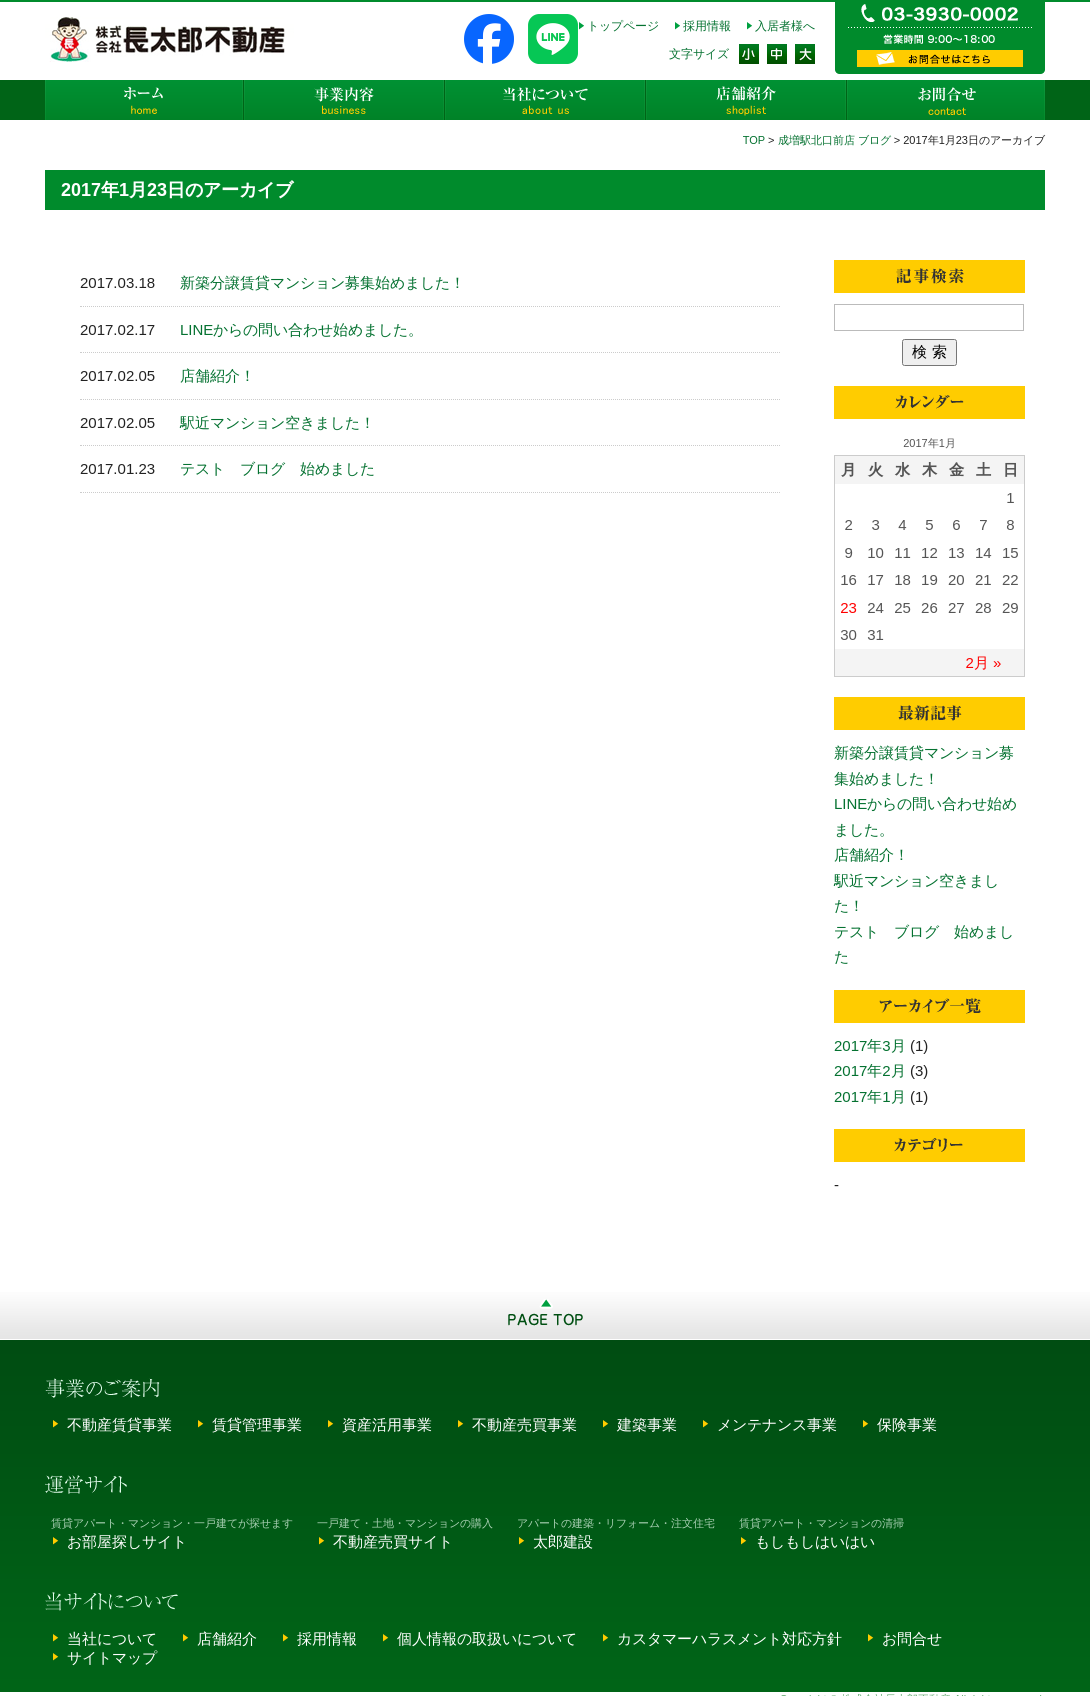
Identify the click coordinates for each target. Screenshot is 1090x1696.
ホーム (145, 100)
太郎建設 (563, 1541)
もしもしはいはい (815, 1541)
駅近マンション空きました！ (277, 422)
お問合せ (945, 100)
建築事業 (647, 1424)
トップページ (623, 26)
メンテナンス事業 (777, 1424)
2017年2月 (870, 1070)
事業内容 (345, 100)
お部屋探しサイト (127, 1541)
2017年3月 (870, 1045)
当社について (545, 100)
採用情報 (707, 26)
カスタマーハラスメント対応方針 (729, 1638)
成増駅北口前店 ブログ (834, 140)
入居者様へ (785, 26)
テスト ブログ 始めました (277, 468)
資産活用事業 (387, 1424)
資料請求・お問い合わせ (940, 58)
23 (848, 607)
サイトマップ (112, 1657)
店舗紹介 (745, 100)
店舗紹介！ (217, 375)
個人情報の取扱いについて (487, 1638)
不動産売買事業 (524, 1424)
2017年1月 (870, 1096)
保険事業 (907, 1424)
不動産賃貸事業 (119, 1424)
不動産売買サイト (393, 1541)
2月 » (984, 662)
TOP (754, 140)
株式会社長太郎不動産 (169, 39)
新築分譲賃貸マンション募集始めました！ (322, 282)
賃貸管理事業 (257, 1424)
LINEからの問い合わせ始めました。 (301, 329)
